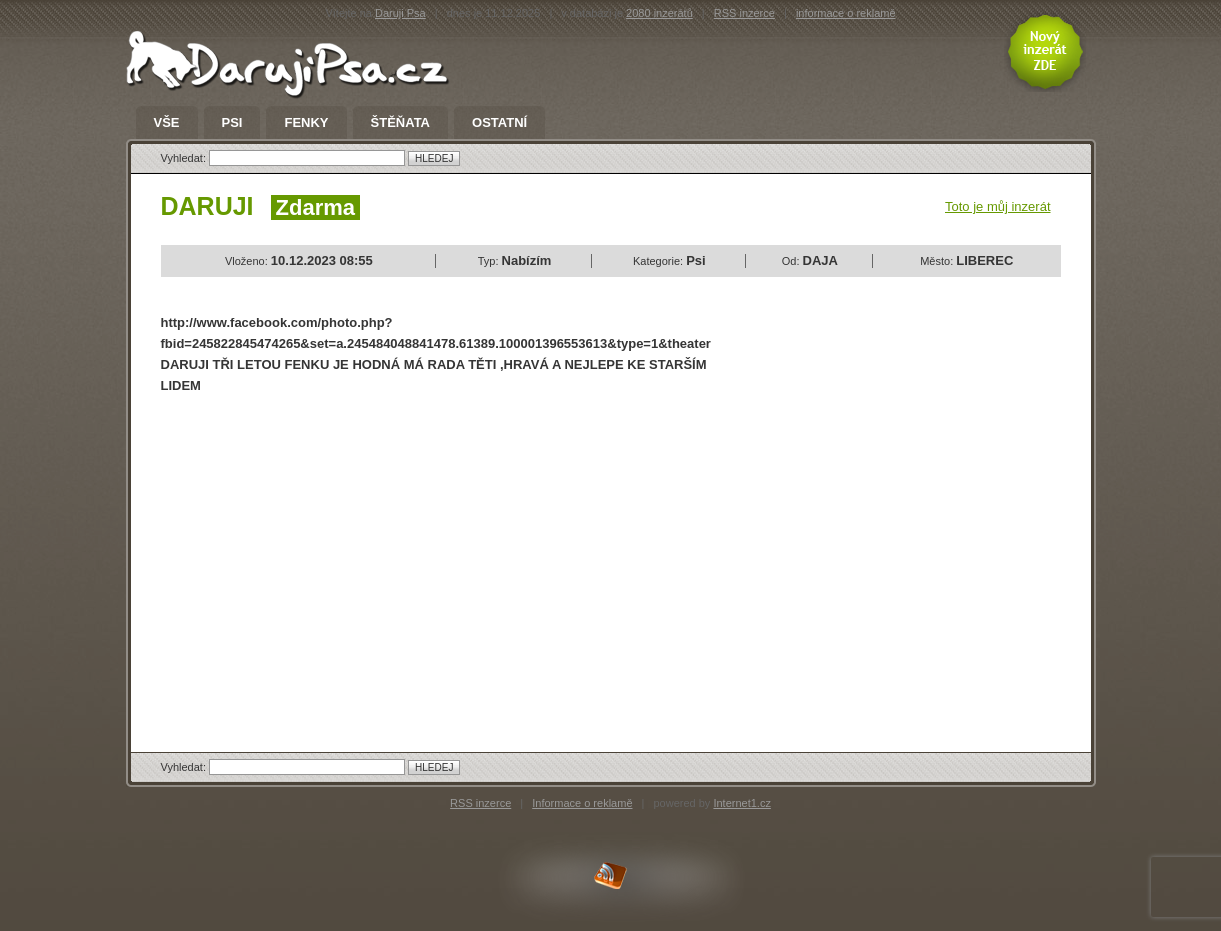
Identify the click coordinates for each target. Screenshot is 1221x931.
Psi (232, 123)
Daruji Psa (400, 13)
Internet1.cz (741, 803)
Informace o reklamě (582, 803)
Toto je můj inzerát (998, 206)
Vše (167, 123)
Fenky (306, 123)
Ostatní (499, 123)
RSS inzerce (744, 13)
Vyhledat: (185, 158)
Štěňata (400, 123)
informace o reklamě (846, 13)
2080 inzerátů (659, 13)
